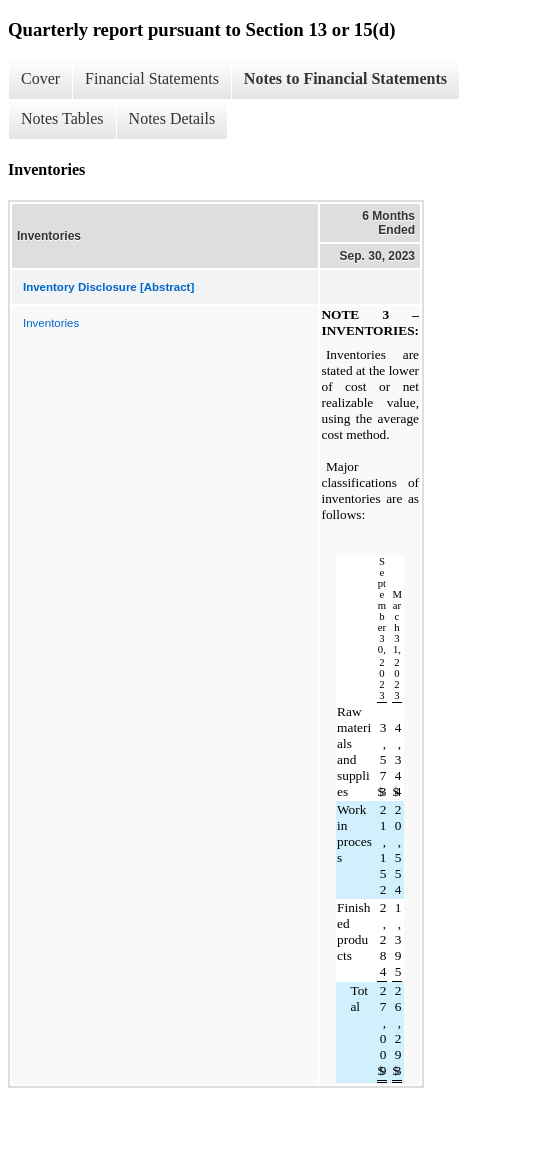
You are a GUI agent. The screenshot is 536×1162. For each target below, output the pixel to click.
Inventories (51, 323)
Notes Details (172, 118)
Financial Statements (152, 78)
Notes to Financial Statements (345, 78)
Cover (40, 78)
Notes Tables (62, 118)
